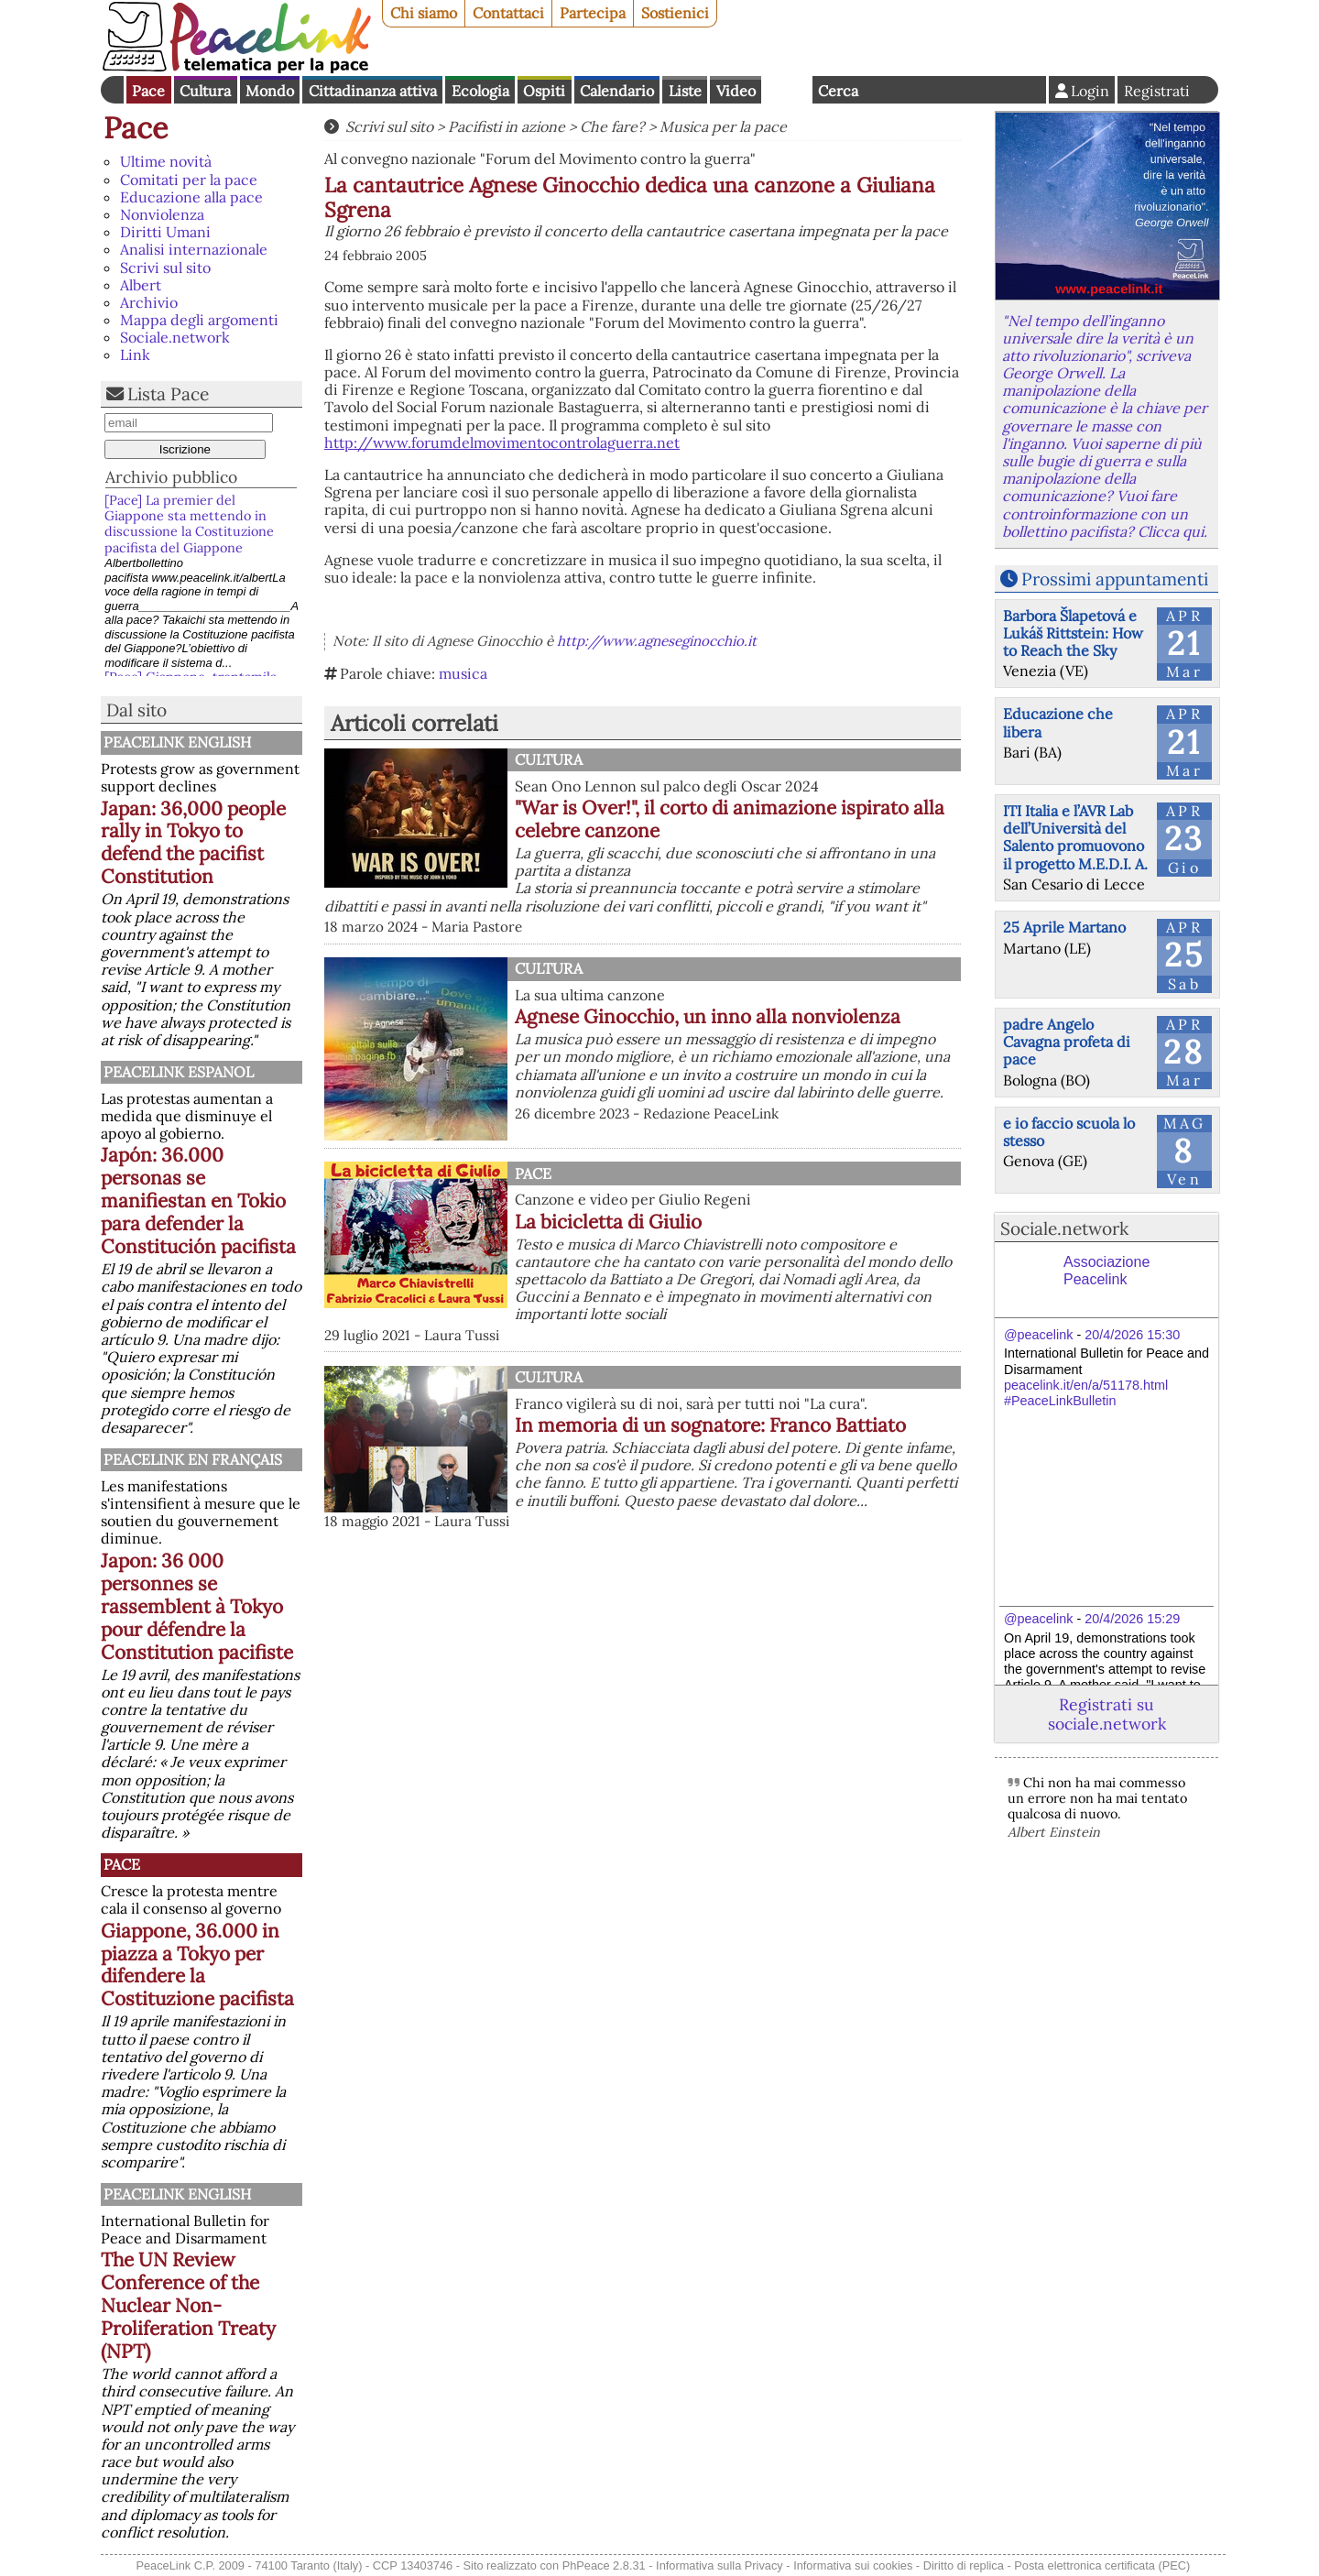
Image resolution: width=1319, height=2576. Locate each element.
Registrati (1157, 91)
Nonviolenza (162, 214)
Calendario (617, 91)
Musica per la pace (723, 126)
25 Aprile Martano (1064, 927)
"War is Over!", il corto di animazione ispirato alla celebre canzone (729, 819)
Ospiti (544, 91)
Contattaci (508, 13)
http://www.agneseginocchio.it (657, 640)
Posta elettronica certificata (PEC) (1102, 2565)
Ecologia (480, 91)
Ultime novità (166, 161)
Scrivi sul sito (165, 267)
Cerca (838, 91)
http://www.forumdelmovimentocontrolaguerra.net (502, 442)
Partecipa (593, 13)
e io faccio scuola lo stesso (1069, 1132)
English (787, 90)
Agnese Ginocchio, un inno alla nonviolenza (707, 1016)
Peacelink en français (193, 1459)
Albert (140, 285)
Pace (148, 91)
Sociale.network (175, 337)
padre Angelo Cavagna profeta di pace (1066, 1041)
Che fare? (612, 126)
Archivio (149, 302)
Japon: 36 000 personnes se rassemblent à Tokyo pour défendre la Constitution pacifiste (197, 1606)
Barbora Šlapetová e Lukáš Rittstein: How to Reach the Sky (1073, 633)
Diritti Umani (165, 232)
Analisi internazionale (193, 249)
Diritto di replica (963, 2565)
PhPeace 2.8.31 (604, 2565)
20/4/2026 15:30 (1132, 1334)
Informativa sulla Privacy (719, 2565)
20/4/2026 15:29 (1132, 1618)
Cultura (205, 91)
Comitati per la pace (188, 179)
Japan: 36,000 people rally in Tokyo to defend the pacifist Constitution (193, 843)
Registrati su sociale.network (1107, 1714)
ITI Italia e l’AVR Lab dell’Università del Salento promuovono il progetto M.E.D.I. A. (1075, 837)
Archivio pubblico (171, 476)
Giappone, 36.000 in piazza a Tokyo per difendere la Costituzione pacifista (197, 1965)
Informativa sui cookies (852, 2565)
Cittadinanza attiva (373, 91)
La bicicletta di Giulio (608, 1221)
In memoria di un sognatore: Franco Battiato (710, 1425)
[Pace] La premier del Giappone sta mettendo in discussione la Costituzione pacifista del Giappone (189, 524)
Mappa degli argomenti (199, 320)
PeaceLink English (177, 742)
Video (736, 91)
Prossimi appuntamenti (1114, 579)
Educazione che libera (1058, 722)
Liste (685, 91)
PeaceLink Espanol (179, 1072)
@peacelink (1038, 1334)
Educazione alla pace (191, 197)
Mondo (269, 91)
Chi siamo (423, 13)
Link (135, 354)
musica (463, 673)
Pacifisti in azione (506, 126)
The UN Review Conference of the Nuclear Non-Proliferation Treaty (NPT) (188, 2305)
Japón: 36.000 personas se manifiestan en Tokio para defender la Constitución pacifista (198, 1200)
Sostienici (675, 13)
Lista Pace (168, 394)
